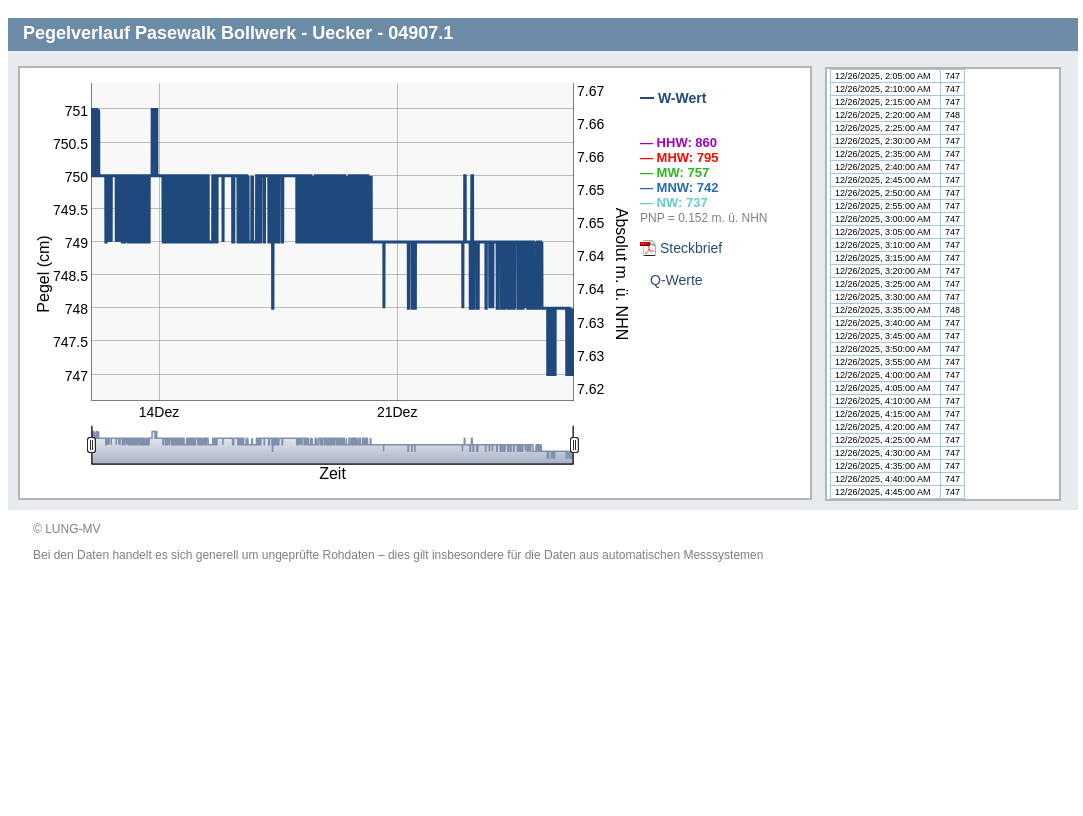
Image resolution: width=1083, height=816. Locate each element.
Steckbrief (691, 248)
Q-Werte (676, 280)
